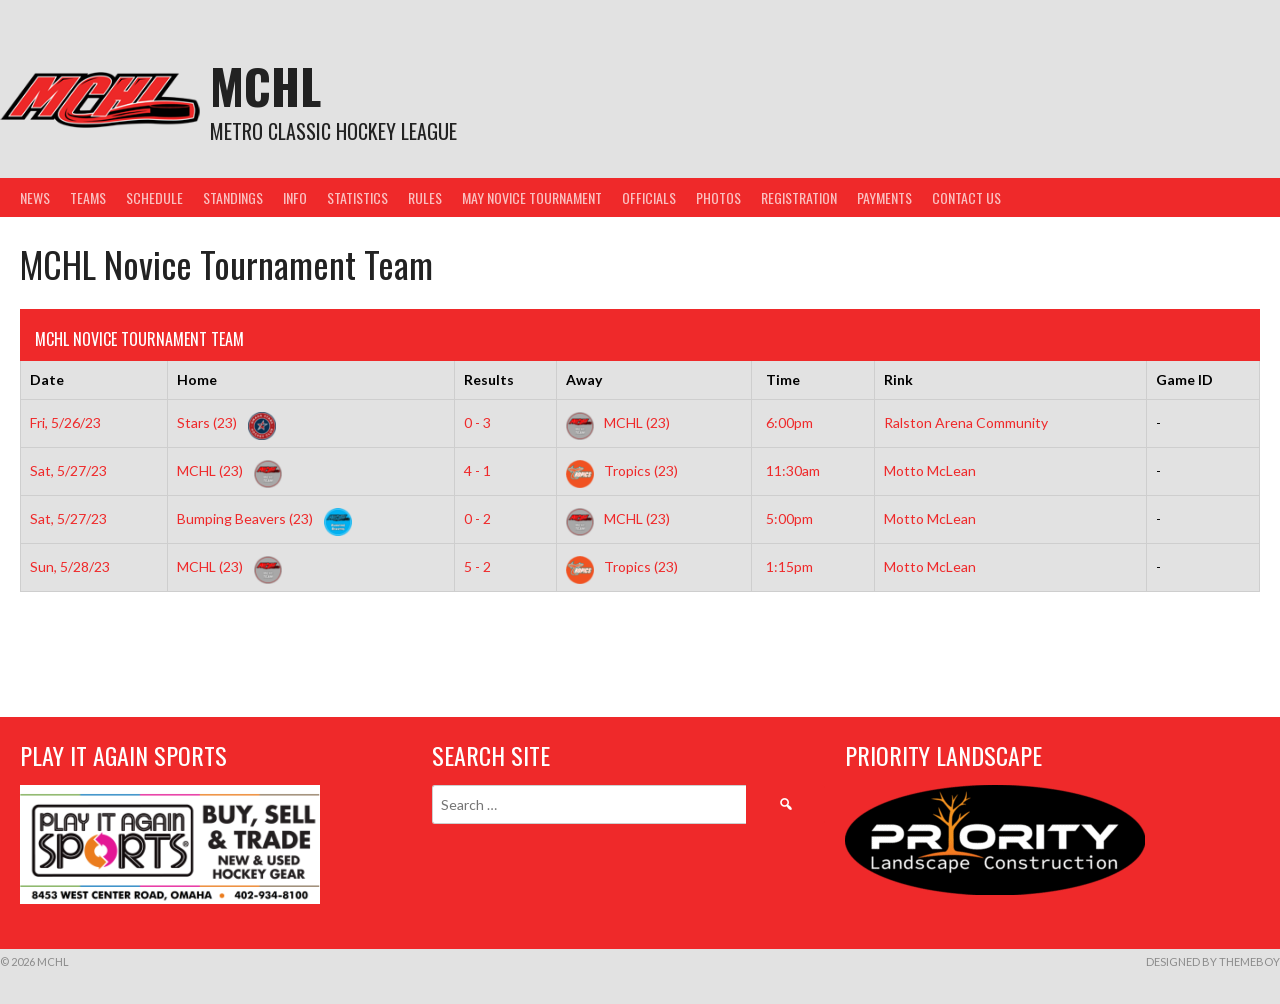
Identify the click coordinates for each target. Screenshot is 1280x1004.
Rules (425, 197)
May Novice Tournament (532, 197)
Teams (88, 197)
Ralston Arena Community (966, 422)
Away (584, 379)
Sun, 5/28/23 (70, 566)
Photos (718, 197)
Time (783, 379)
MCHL (265, 85)
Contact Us (966, 197)
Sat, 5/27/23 (68, 470)
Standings (233, 197)
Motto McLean (930, 470)
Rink (898, 379)
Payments (884, 197)
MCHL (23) (618, 422)
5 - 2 (477, 566)
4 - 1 (477, 470)
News (35, 197)
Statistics (357, 197)
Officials (649, 197)
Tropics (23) (622, 470)
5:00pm (789, 518)
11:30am (793, 470)
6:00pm (789, 422)
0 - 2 (477, 518)
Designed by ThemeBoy (1213, 961)
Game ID (1184, 379)
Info (295, 197)
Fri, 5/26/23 (65, 422)
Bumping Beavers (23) (260, 518)
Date (47, 379)
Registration (799, 197)
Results (489, 379)
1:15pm (789, 566)
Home (197, 379)
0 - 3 (477, 422)
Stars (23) (222, 422)
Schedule (154, 197)
